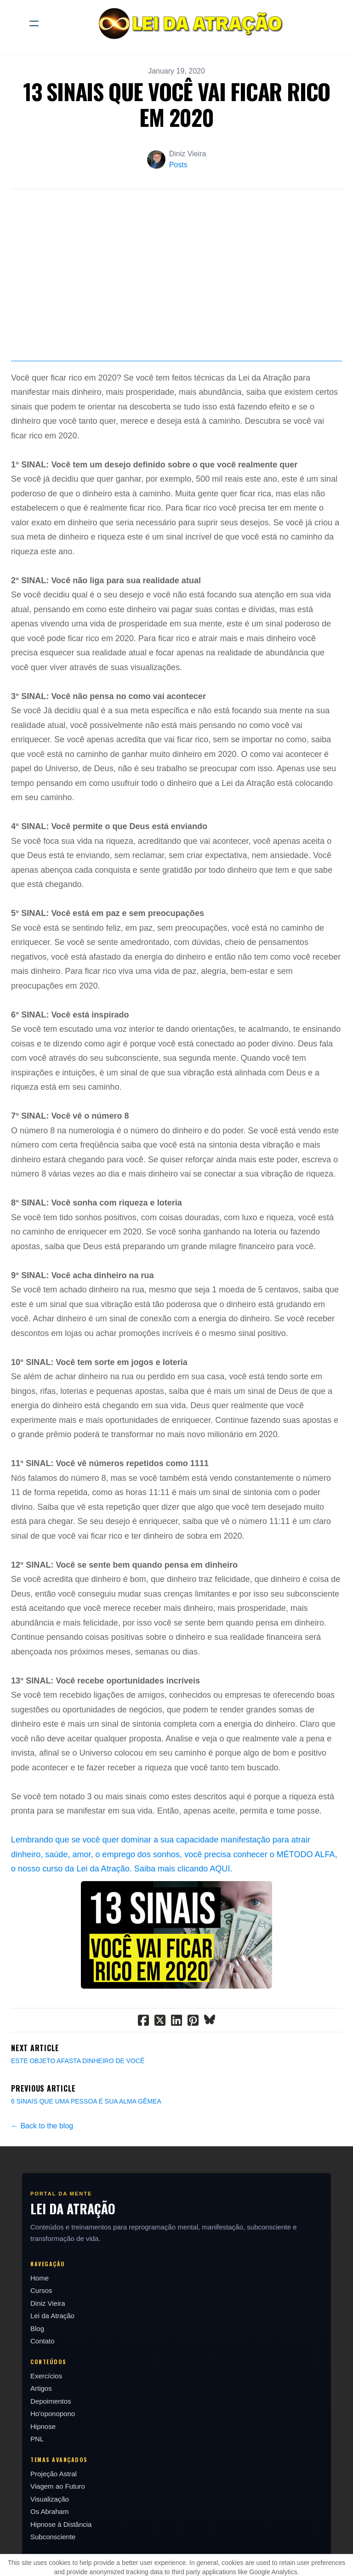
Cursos (41, 2333)
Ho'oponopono (52, 2456)
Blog (37, 2371)
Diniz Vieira (47, 2345)
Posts (178, 165)
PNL (37, 2481)
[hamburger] (34, 23)
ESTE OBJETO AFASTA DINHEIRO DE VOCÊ (77, 2103)
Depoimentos (50, 2443)
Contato (42, 2384)
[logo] (188, 23)
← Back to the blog (42, 2168)
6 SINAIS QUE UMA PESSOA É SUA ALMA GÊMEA (86, 2143)
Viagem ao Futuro (57, 2529)
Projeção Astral (53, 2516)
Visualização (49, 2541)
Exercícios (46, 2418)
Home (39, 2320)
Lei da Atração (52, 2358)
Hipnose (43, 2469)
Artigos (41, 2431)
